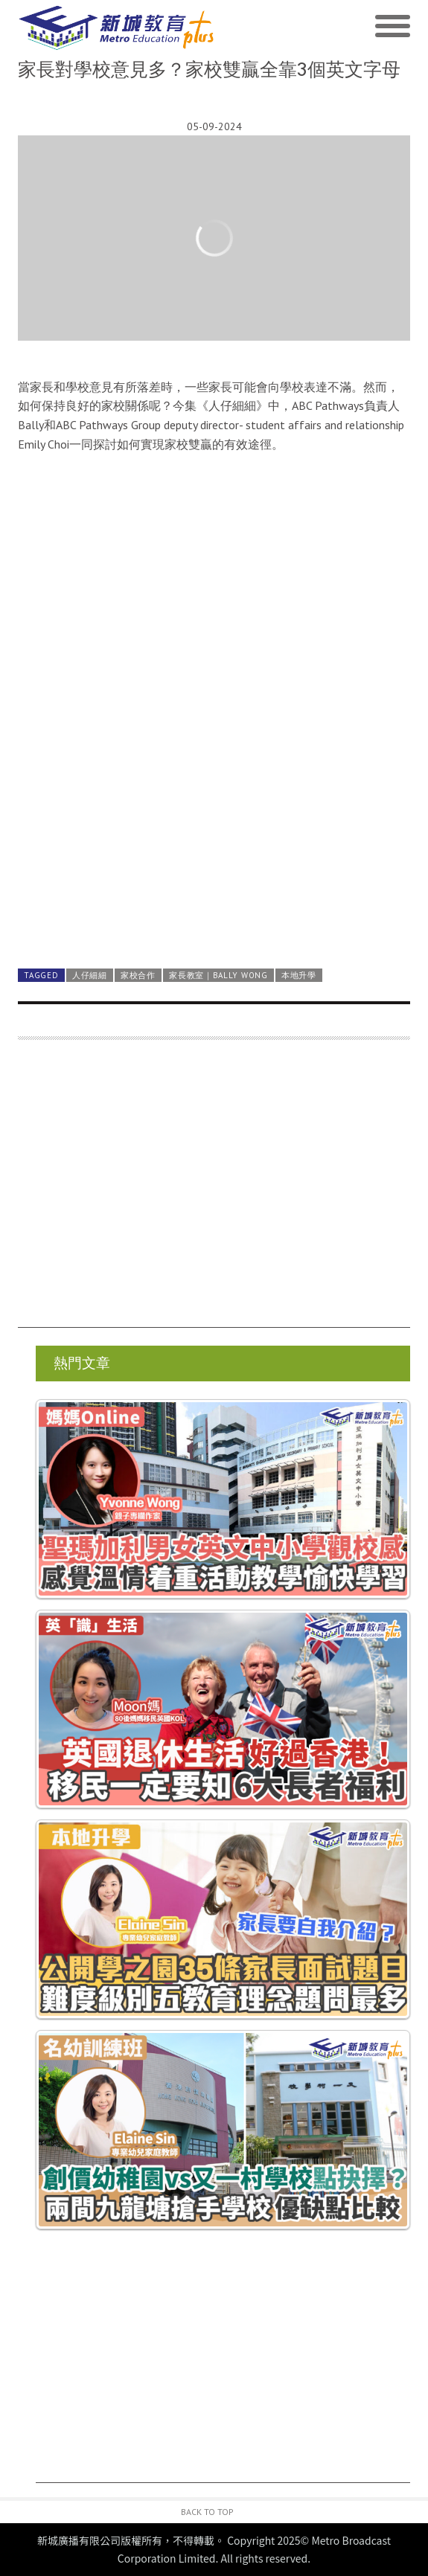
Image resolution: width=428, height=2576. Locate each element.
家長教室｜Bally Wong (218, 975)
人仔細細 (89, 975)
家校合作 (138, 975)
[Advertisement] (214, 1191)
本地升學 (298, 975)
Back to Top (207, 2511)
